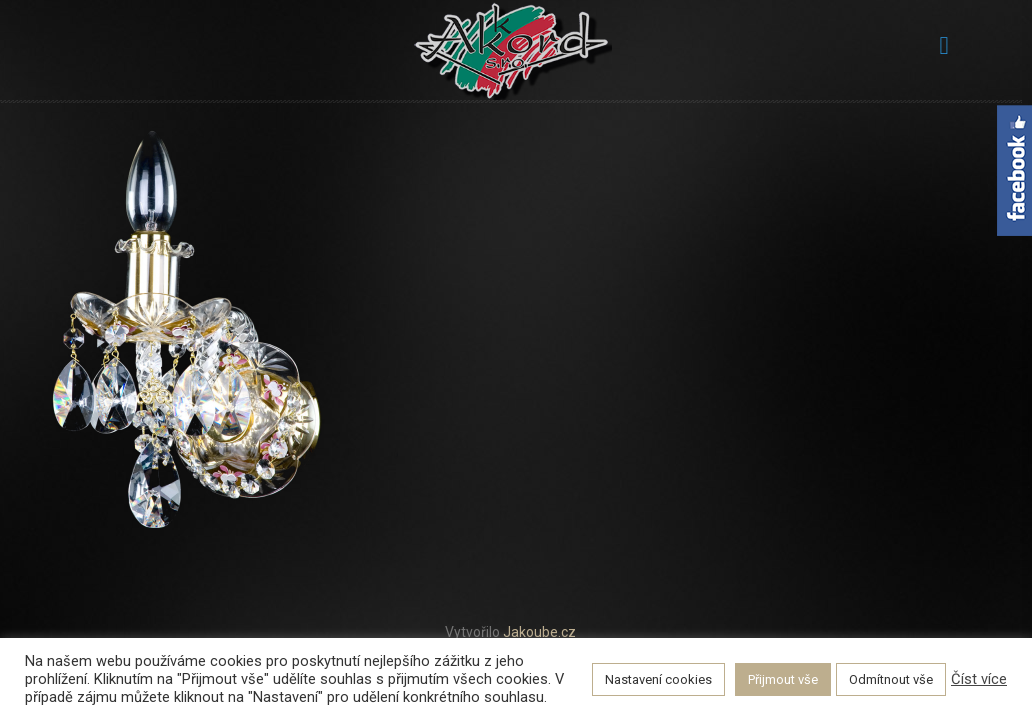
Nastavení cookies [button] (658, 679)
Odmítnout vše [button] (891, 679)
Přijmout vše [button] (783, 679)
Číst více (979, 679)
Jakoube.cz (539, 632)
